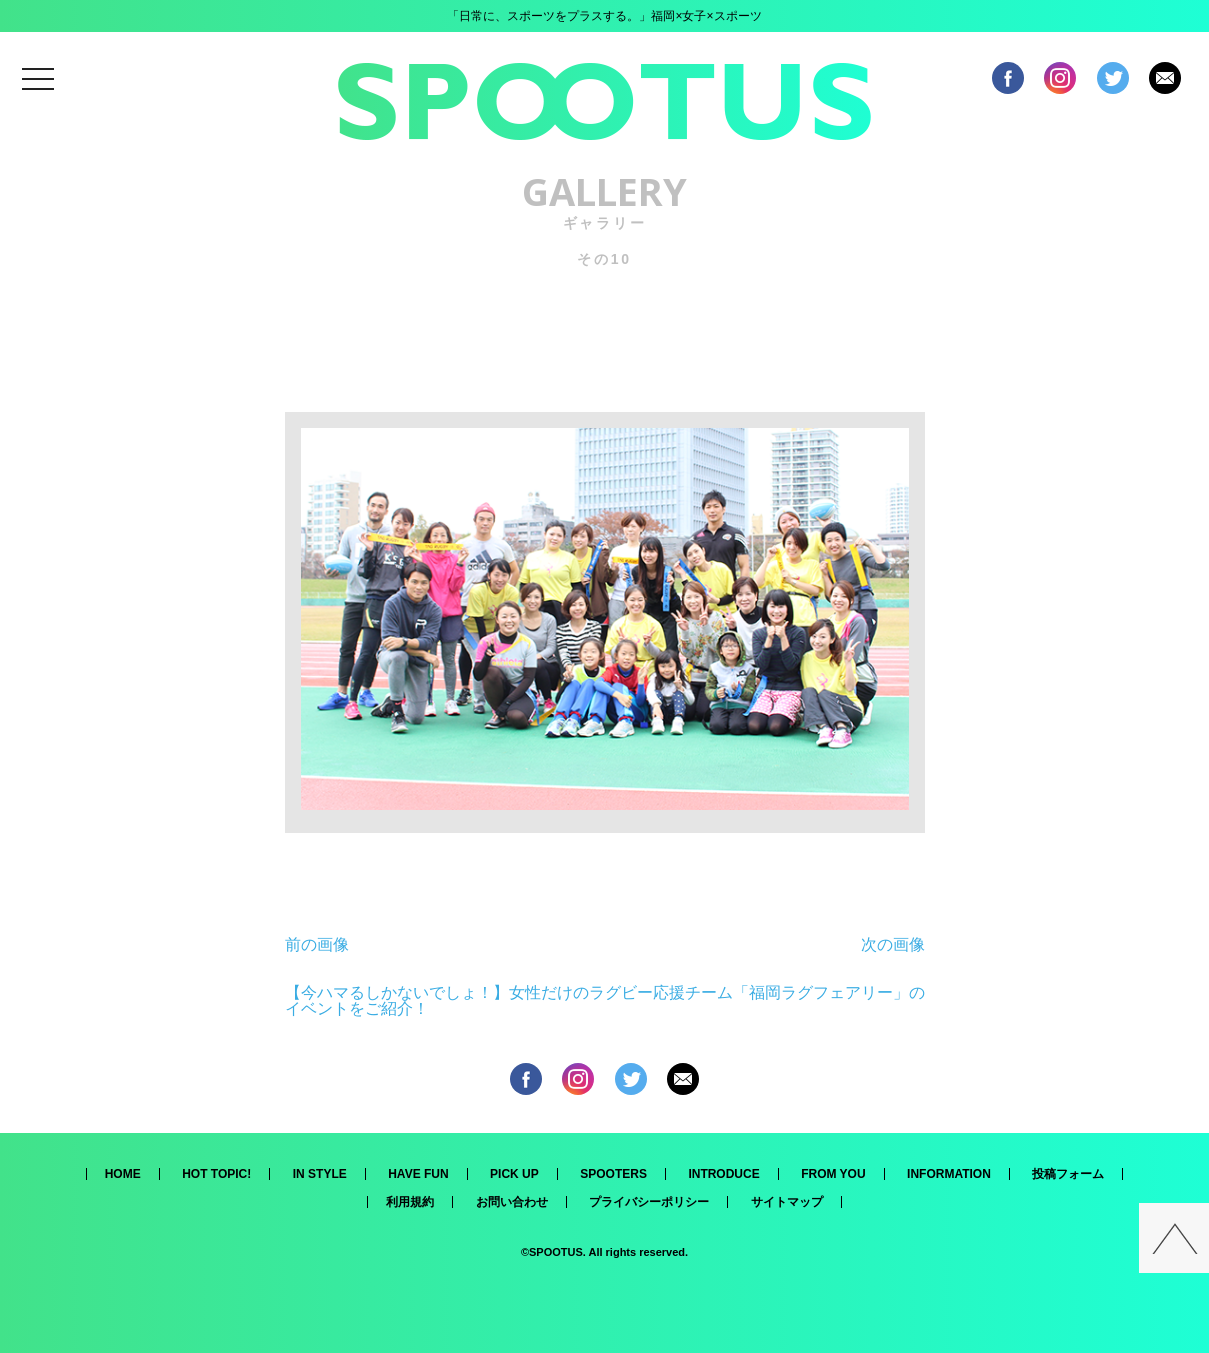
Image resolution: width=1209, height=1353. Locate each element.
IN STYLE (320, 1174)
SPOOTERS (613, 1174)
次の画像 (893, 944)
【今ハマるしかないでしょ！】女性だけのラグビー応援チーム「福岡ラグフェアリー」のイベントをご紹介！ (605, 1000)
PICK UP (514, 1174)
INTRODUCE (723, 1174)
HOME (123, 1174)
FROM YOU (833, 1174)
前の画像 (317, 944)
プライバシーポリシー (649, 1202)
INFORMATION (949, 1174)
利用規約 (410, 1202)
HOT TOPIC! (216, 1174)
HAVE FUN (418, 1174)
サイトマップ (787, 1202)
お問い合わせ (512, 1202)
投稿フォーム (1068, 1174)
